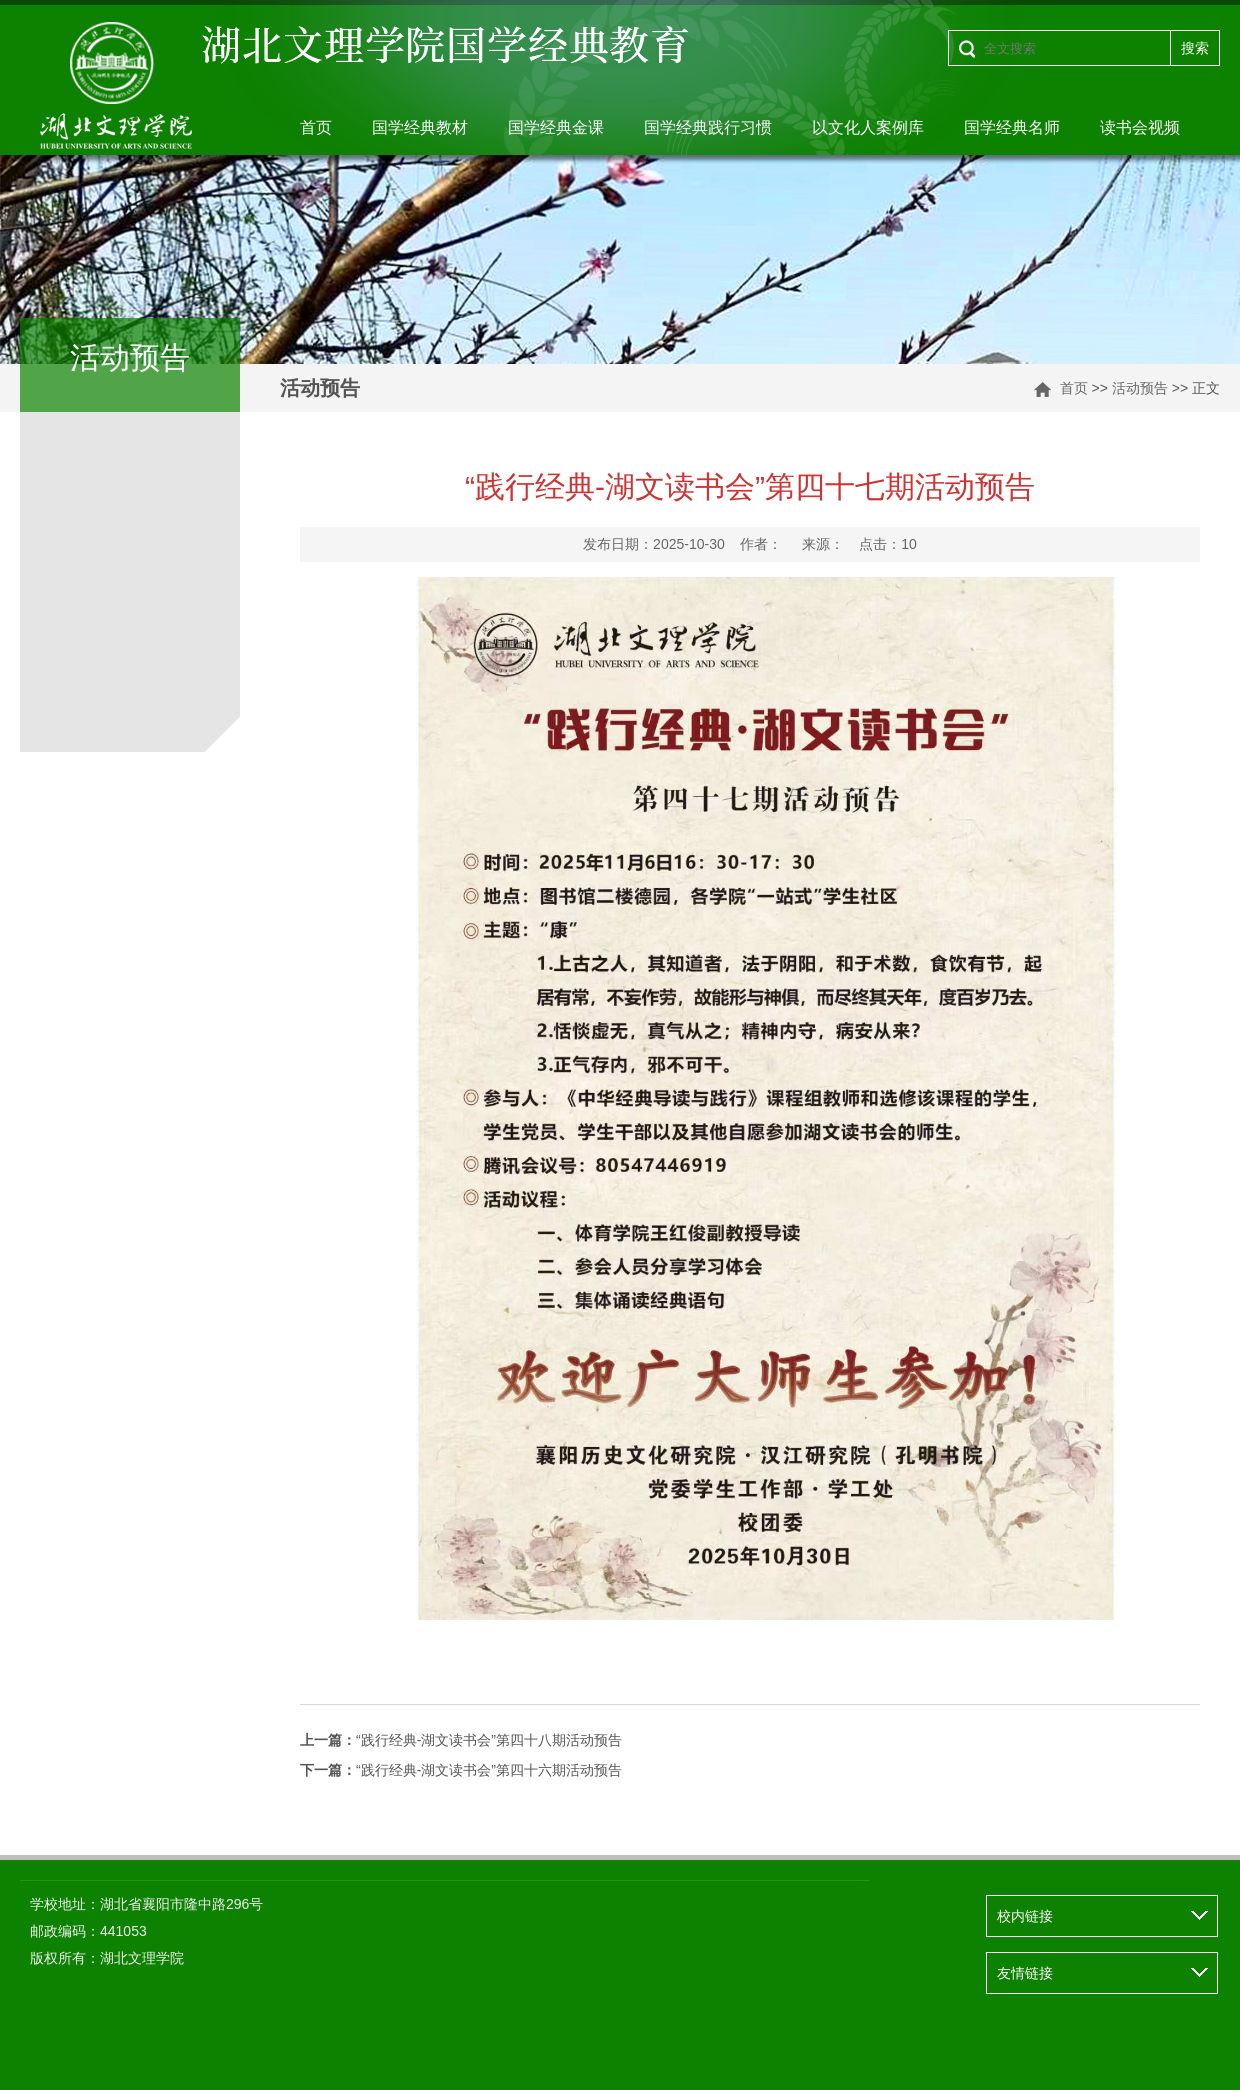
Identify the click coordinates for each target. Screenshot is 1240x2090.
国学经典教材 (420, 127)
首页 (316, 127)
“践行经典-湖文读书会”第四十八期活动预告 (461, 1740)
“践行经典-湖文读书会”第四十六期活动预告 (461, 1770)
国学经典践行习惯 (708, 127)
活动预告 (1140, 388)
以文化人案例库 (868, 127)
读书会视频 (1140, 127)
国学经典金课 (556, 127)
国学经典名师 (1012, 127)
